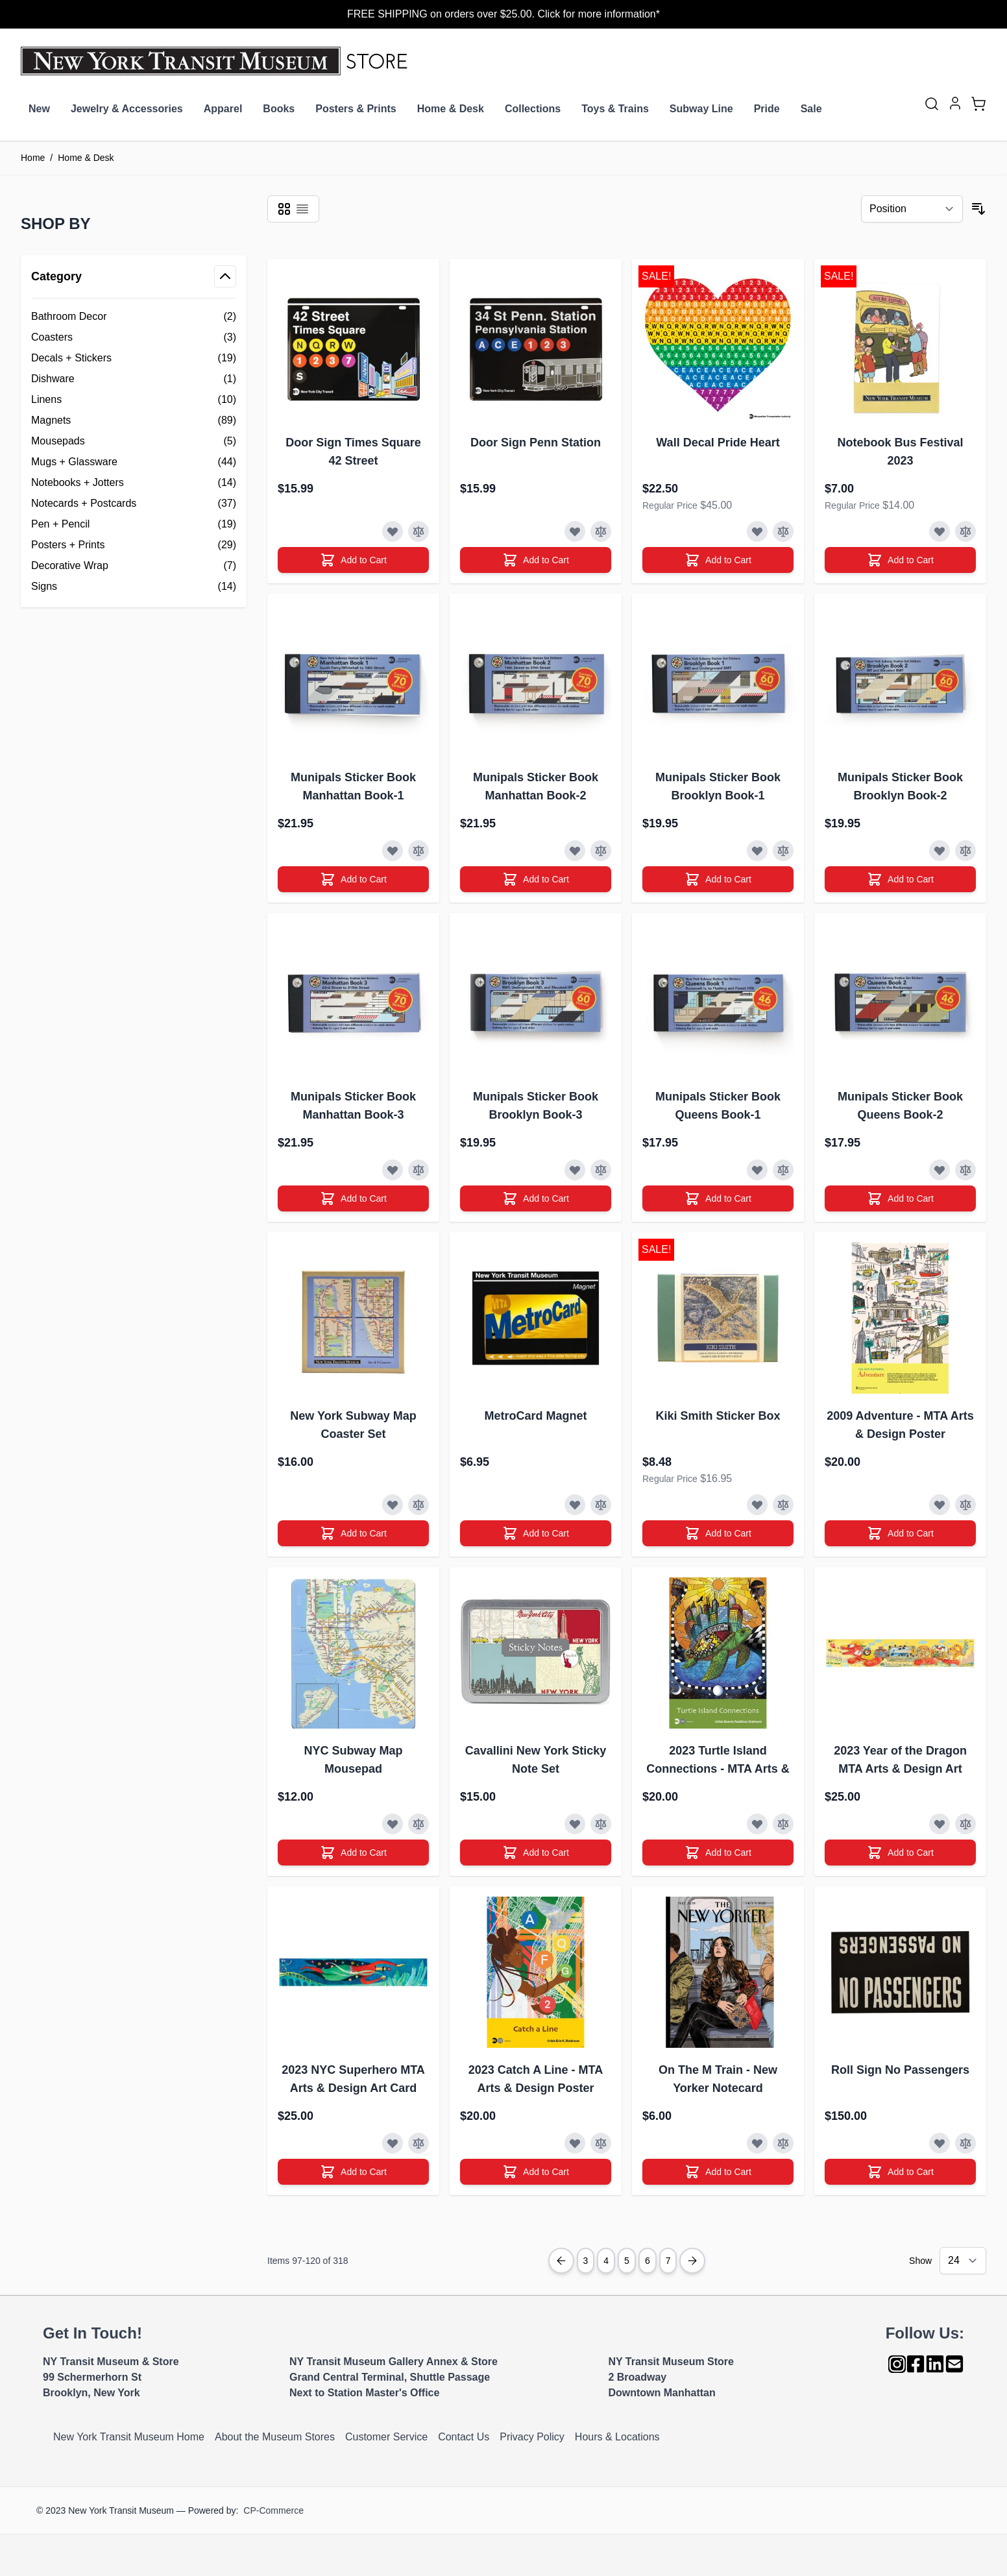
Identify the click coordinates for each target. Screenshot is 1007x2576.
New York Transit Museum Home (128, 2436)
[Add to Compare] (418, 531)
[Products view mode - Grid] (284, 209)
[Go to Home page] (217, 61)
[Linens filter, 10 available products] (133, 399)
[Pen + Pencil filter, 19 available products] (133, 524)
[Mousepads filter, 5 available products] (133, 441)
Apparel (223, 108)
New (39, 108)
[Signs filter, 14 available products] (133, 586)
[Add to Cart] (353, 560)
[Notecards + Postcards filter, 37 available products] (133, 503)
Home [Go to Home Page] (33, 157)
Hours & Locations (617, 2436)
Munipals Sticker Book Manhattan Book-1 (353, 786)
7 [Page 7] (668, 2260)
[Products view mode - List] (302, 209)
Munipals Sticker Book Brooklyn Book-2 (900, 786)
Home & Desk (450, 108)
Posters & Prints (355, 108)
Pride (767, 108)
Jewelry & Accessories (127, 108)
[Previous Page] (561, 2261)
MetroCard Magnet (535, 1415)
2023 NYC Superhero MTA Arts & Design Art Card (353, 2079)
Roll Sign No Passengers (900, 2069)
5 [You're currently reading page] (626, 2260)
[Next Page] (692, 2261)
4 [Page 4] (606, 2260)
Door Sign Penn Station (535, 442)
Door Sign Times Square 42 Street (353, 451)
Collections (533, 108)
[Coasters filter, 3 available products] (133, 337)
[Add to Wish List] (392, 531)
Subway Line (701, 108)
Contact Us (463, 2436)
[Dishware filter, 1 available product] (133, 379)
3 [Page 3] (585, 2260)
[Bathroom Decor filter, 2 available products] (133, 316)
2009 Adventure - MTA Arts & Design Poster (900, 1424)
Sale (811, 108)
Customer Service (386, 2436)
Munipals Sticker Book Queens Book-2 (900, 1105)
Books (279, 108)
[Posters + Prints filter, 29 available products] (133, 545)
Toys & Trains (615, 108)
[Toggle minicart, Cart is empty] (978, 103)
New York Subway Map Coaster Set (353, 1424)
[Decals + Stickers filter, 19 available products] (133, 358)
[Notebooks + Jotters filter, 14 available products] (133, 482)
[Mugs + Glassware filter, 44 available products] (133, 462)
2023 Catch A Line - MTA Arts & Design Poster (535, 2079)
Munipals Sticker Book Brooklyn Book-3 (535, 1105)
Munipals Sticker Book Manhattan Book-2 (535, 786)
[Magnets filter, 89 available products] (133, 420)
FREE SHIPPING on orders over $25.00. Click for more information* (503, 13)
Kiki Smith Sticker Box (717, 1415)
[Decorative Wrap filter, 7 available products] (133, 565)
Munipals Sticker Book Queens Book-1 (718, 1105)
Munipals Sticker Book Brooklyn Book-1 (718, 786)
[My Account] (955, 103)
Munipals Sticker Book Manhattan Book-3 (353, 1105)
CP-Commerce (273, 2510)
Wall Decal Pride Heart (717, 442)
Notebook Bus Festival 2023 (900, 451)
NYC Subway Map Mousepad (353, 1759)
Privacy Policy (532, 2436)
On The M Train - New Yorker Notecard (718, 2079)
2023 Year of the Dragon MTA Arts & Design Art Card (900, 1760)
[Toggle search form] (931, 103)
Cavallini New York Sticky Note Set (535, 1759)
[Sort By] (912, 209)
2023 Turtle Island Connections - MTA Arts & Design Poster (717, 1760)
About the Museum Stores (275, 2436)
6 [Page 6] (647, 2260)
